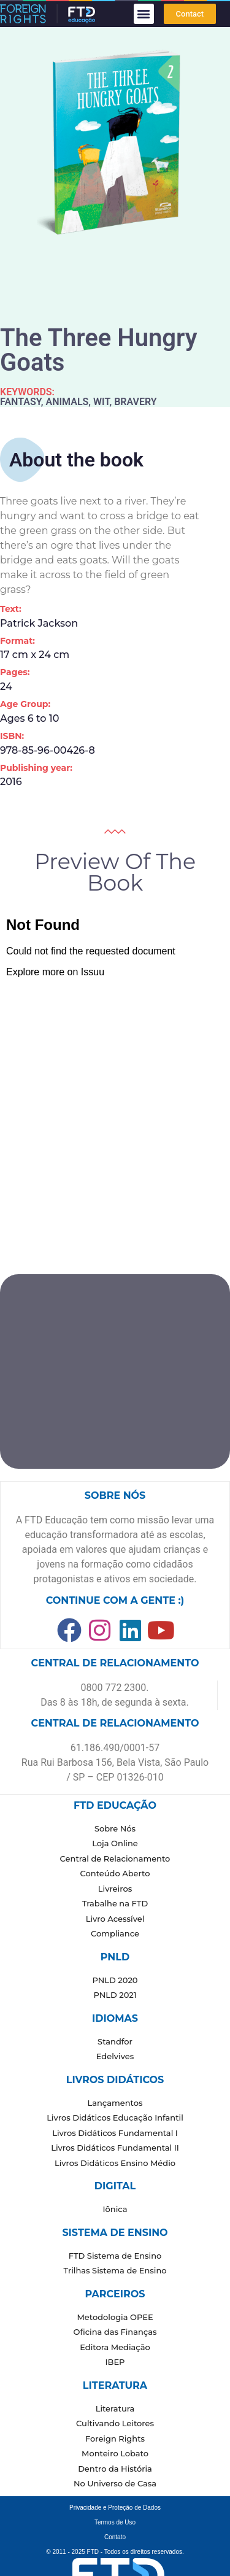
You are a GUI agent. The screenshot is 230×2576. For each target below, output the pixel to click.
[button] (144, 14)
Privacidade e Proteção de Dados (115, 2507)
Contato (115, 2537)
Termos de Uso (115, 2522)
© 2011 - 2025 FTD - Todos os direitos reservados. (115, 2551)
